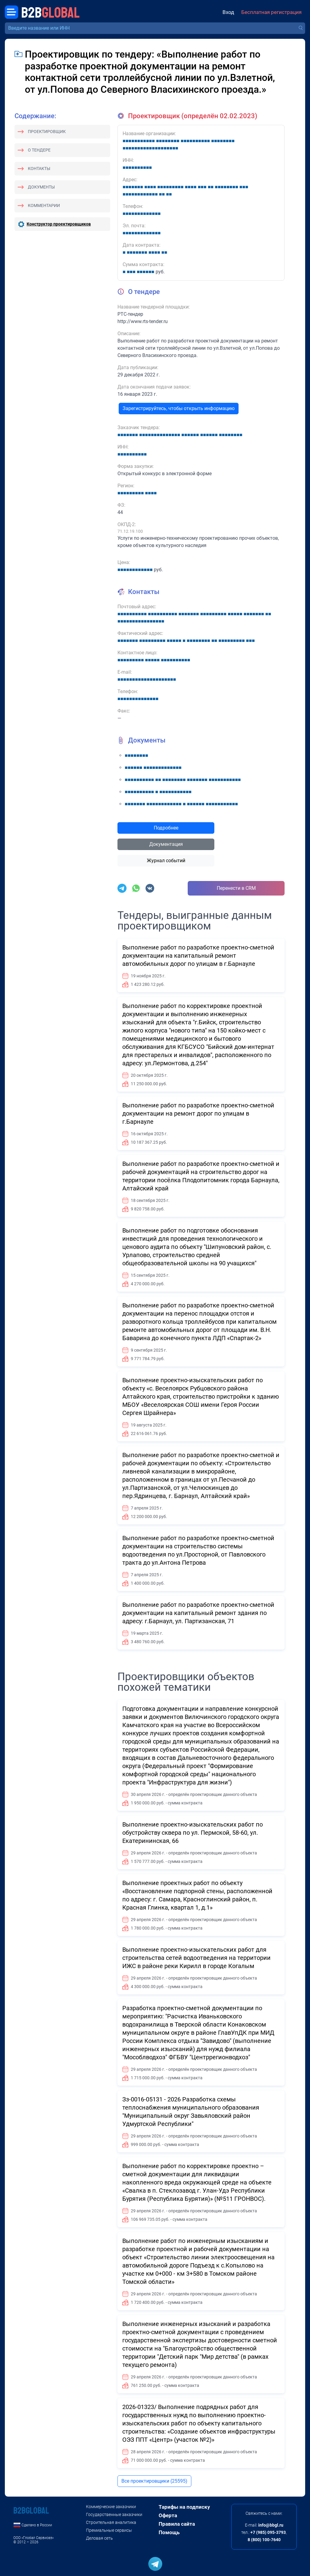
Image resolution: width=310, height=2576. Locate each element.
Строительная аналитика (111, 2522)
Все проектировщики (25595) (154, 2481)
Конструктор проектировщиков (59, 224)
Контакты (39, 168)
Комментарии (44, 205)
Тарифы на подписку (184, 2507)
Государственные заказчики (114, 2514)
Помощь (169, 2532)
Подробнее (166, 828)
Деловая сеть (99, 2538)
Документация (166, 844)
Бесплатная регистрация (271, 12)
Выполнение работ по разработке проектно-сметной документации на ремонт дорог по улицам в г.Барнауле (198, 1113)
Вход (228, 12)
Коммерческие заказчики (111, 2506)
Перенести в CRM (236, 888)
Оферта (168, 2515)
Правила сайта (177, 2524)
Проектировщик (47, 131)
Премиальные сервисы (109, 2530)
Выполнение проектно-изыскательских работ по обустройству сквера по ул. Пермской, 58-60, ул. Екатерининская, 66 (192, 1832)
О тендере (39, 150)
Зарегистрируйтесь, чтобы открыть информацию (179, 408)
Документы (41, 187)
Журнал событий (166, 860)
